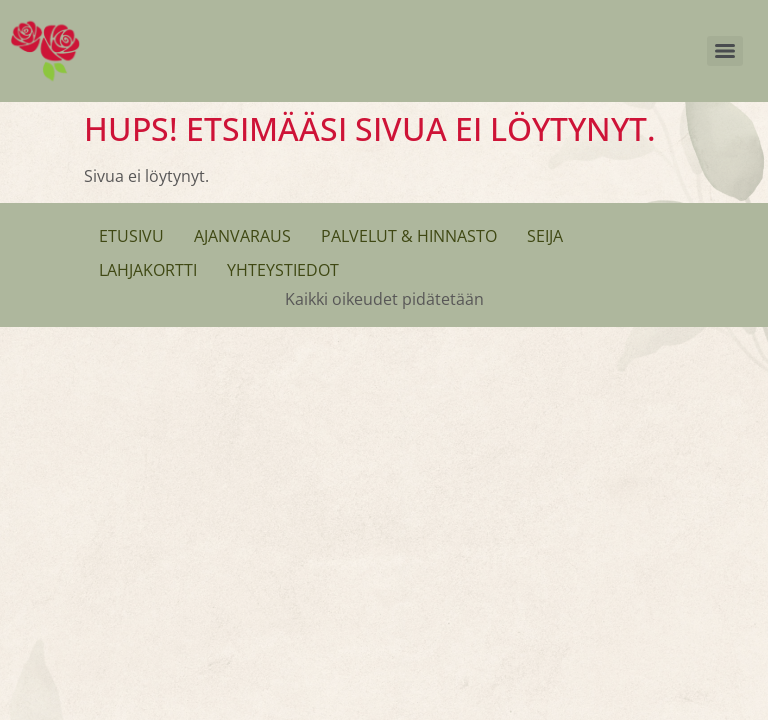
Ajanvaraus (242, 236)
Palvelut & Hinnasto (409, 236)
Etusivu (131, 236)
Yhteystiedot (283, 270)
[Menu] (725, 51)
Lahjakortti (148, 270)
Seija (545, 236)
